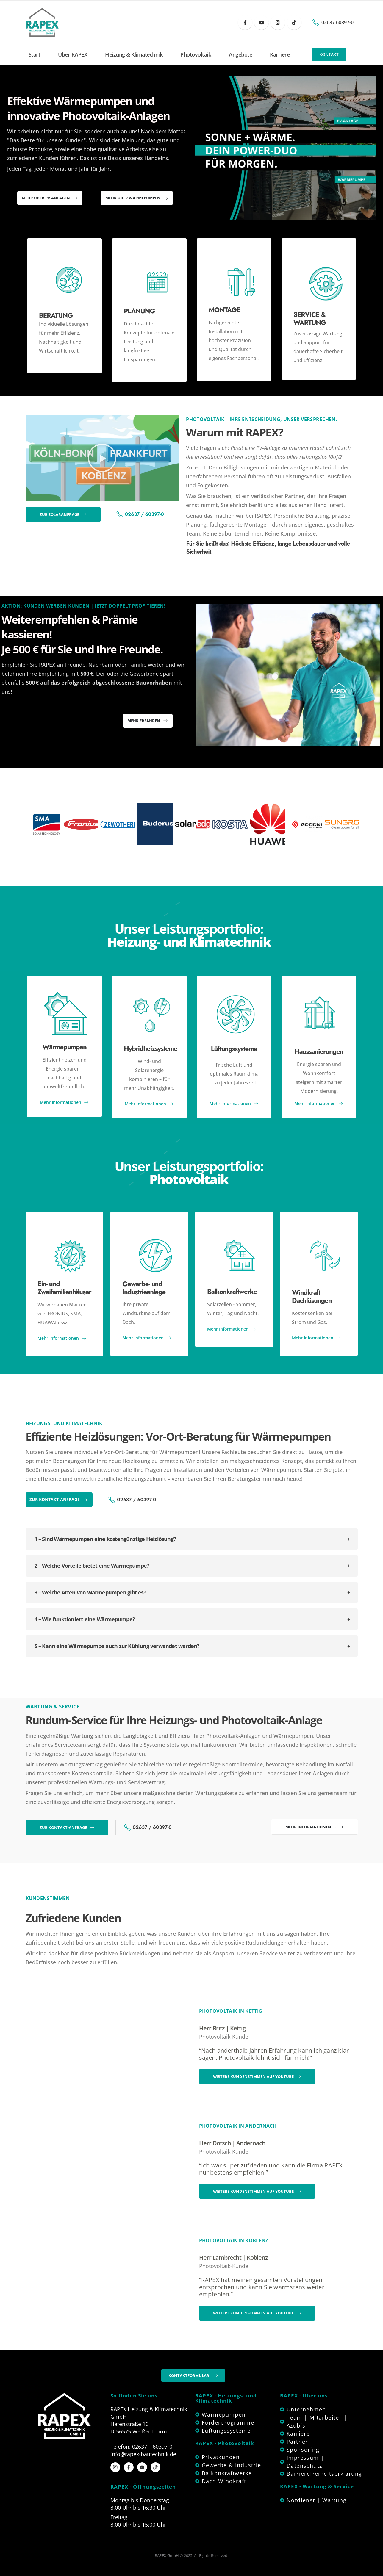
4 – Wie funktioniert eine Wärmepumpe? (85, 1619)
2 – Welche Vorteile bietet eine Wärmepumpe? (92, 1565)
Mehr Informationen (64, 1102)
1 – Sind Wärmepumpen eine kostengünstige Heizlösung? (105, 1538)
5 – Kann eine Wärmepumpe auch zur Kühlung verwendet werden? (117, 1645)
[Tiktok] (294, 22)
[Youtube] (261, 22)
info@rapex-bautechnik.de (143, 2454)
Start (34, 54)
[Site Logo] (42, 22)
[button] (329, 54)
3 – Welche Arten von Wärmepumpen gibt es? (90, 1592)
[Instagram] (278, 22)
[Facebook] (245, 22)
